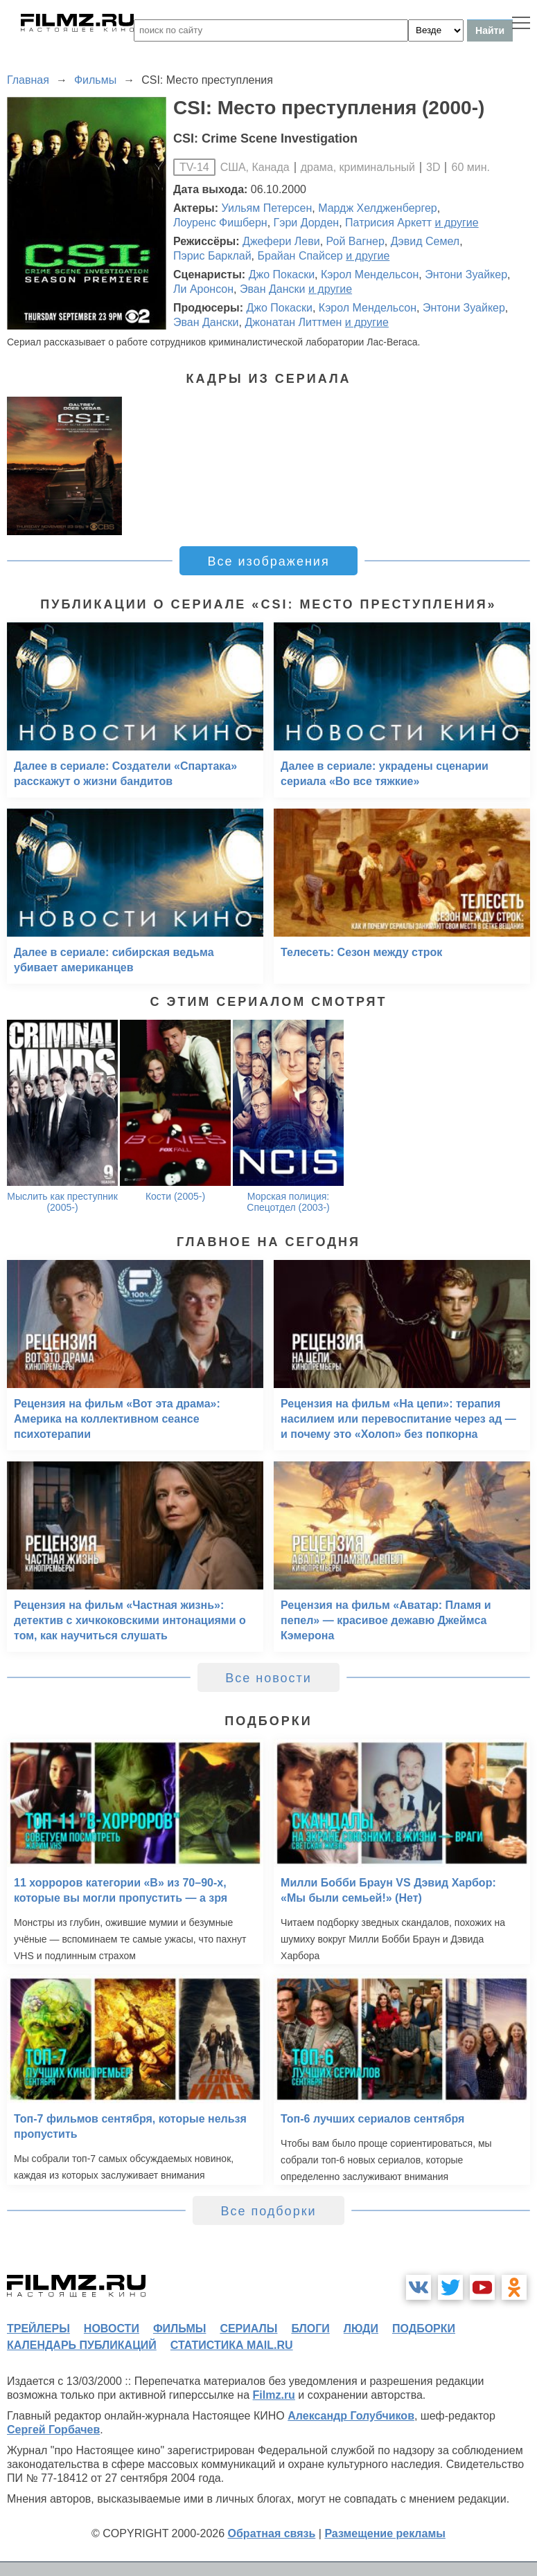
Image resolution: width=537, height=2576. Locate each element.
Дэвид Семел (425, 241)
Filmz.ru (274, 2395)
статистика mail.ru (231, 2345)
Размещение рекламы (385, 2533)
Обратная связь (272, 2533)
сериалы (248, 2328)
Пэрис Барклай (212, 256)
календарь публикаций (82, 2345)
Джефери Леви (281, 241)
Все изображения (268, 561)
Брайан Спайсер (299, 256)
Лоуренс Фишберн (220, 222)
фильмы (179, 2328)
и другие (457, 222)
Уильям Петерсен (267, 208)
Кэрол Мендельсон (370, 274)
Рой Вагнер (355, 241)
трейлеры (38, 2328)
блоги (310, 2328)
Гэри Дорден (307, 222)
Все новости (268, 1678)
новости (111, 2328)
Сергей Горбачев (53, 2429)
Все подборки (268, 2211)
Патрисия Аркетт (388, 222)
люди (361, 2328)
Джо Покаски (282, 274)
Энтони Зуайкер (466, 274)
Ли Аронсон (203, 289)
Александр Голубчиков (351, 2416)
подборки (423, 2328)
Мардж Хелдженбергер (377, 208)
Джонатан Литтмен (293, 322)
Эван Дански (273, 289)
